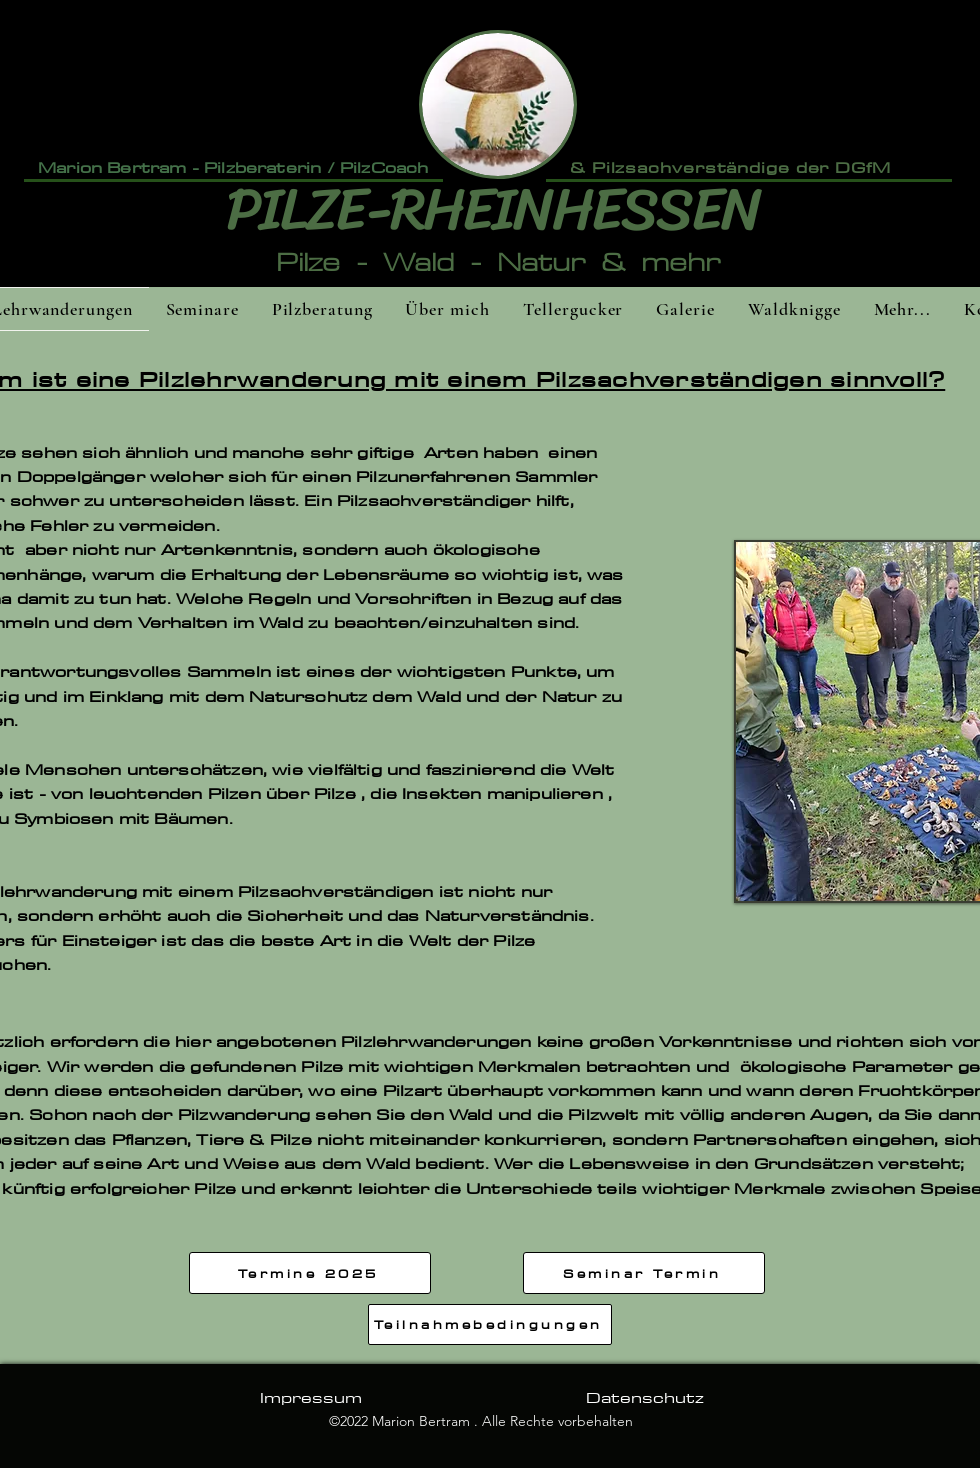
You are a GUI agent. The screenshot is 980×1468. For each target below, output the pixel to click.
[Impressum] (310, 1396)
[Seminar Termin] (644, 1273)
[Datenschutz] (644, 1396)
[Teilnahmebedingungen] (490, 1324)
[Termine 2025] (310, 1273)
